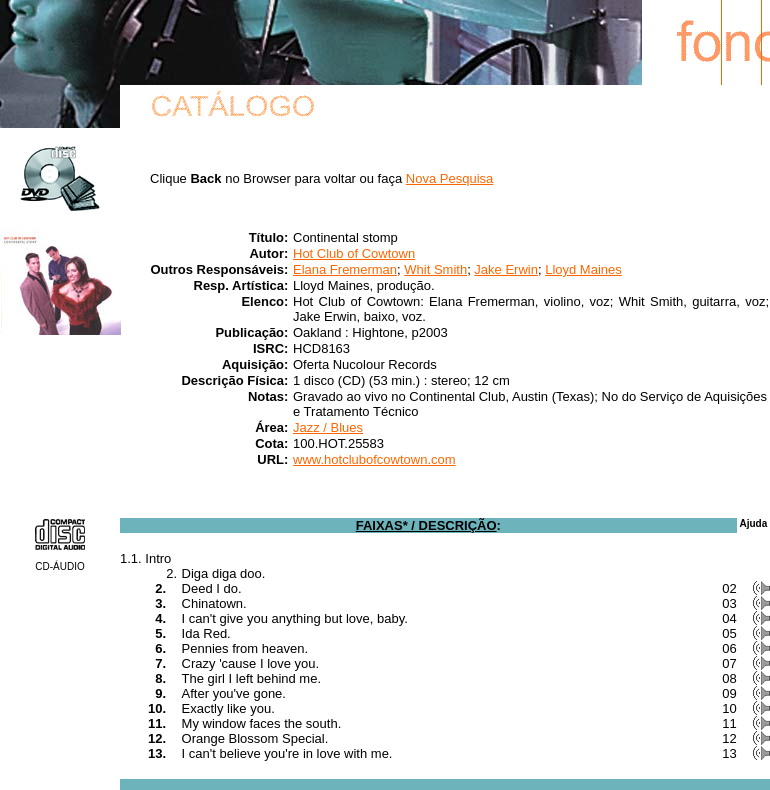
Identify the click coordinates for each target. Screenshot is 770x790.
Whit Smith (435, 269)
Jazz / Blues (328, 427)
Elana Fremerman (345, 269)
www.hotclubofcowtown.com (374, 459)
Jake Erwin (506, 269)
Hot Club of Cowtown (354, 253)
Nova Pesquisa (449, 178)
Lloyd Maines (583, 269)
